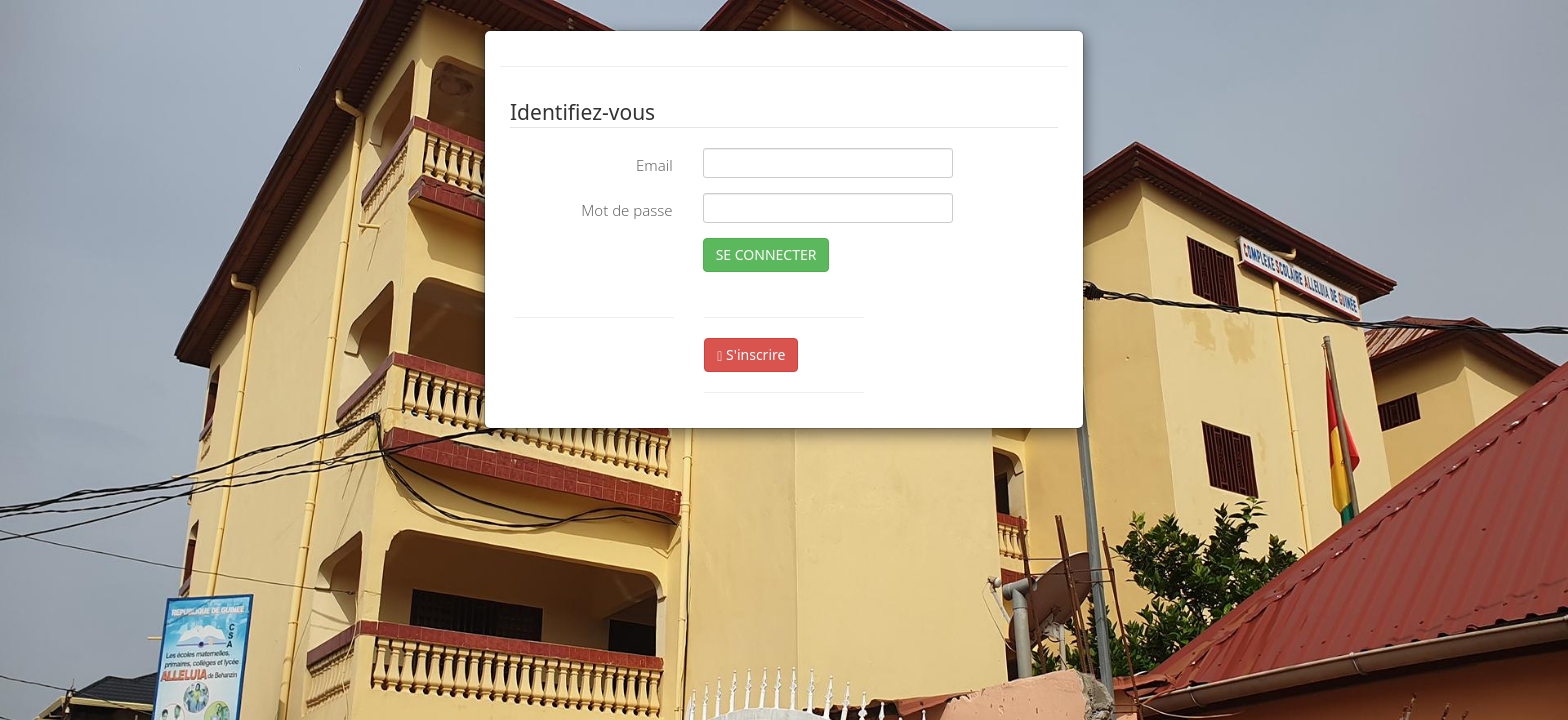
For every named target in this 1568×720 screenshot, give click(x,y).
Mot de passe (626, 210)
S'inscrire (751, 354)
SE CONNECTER (766, 254)
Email (654, 165)
